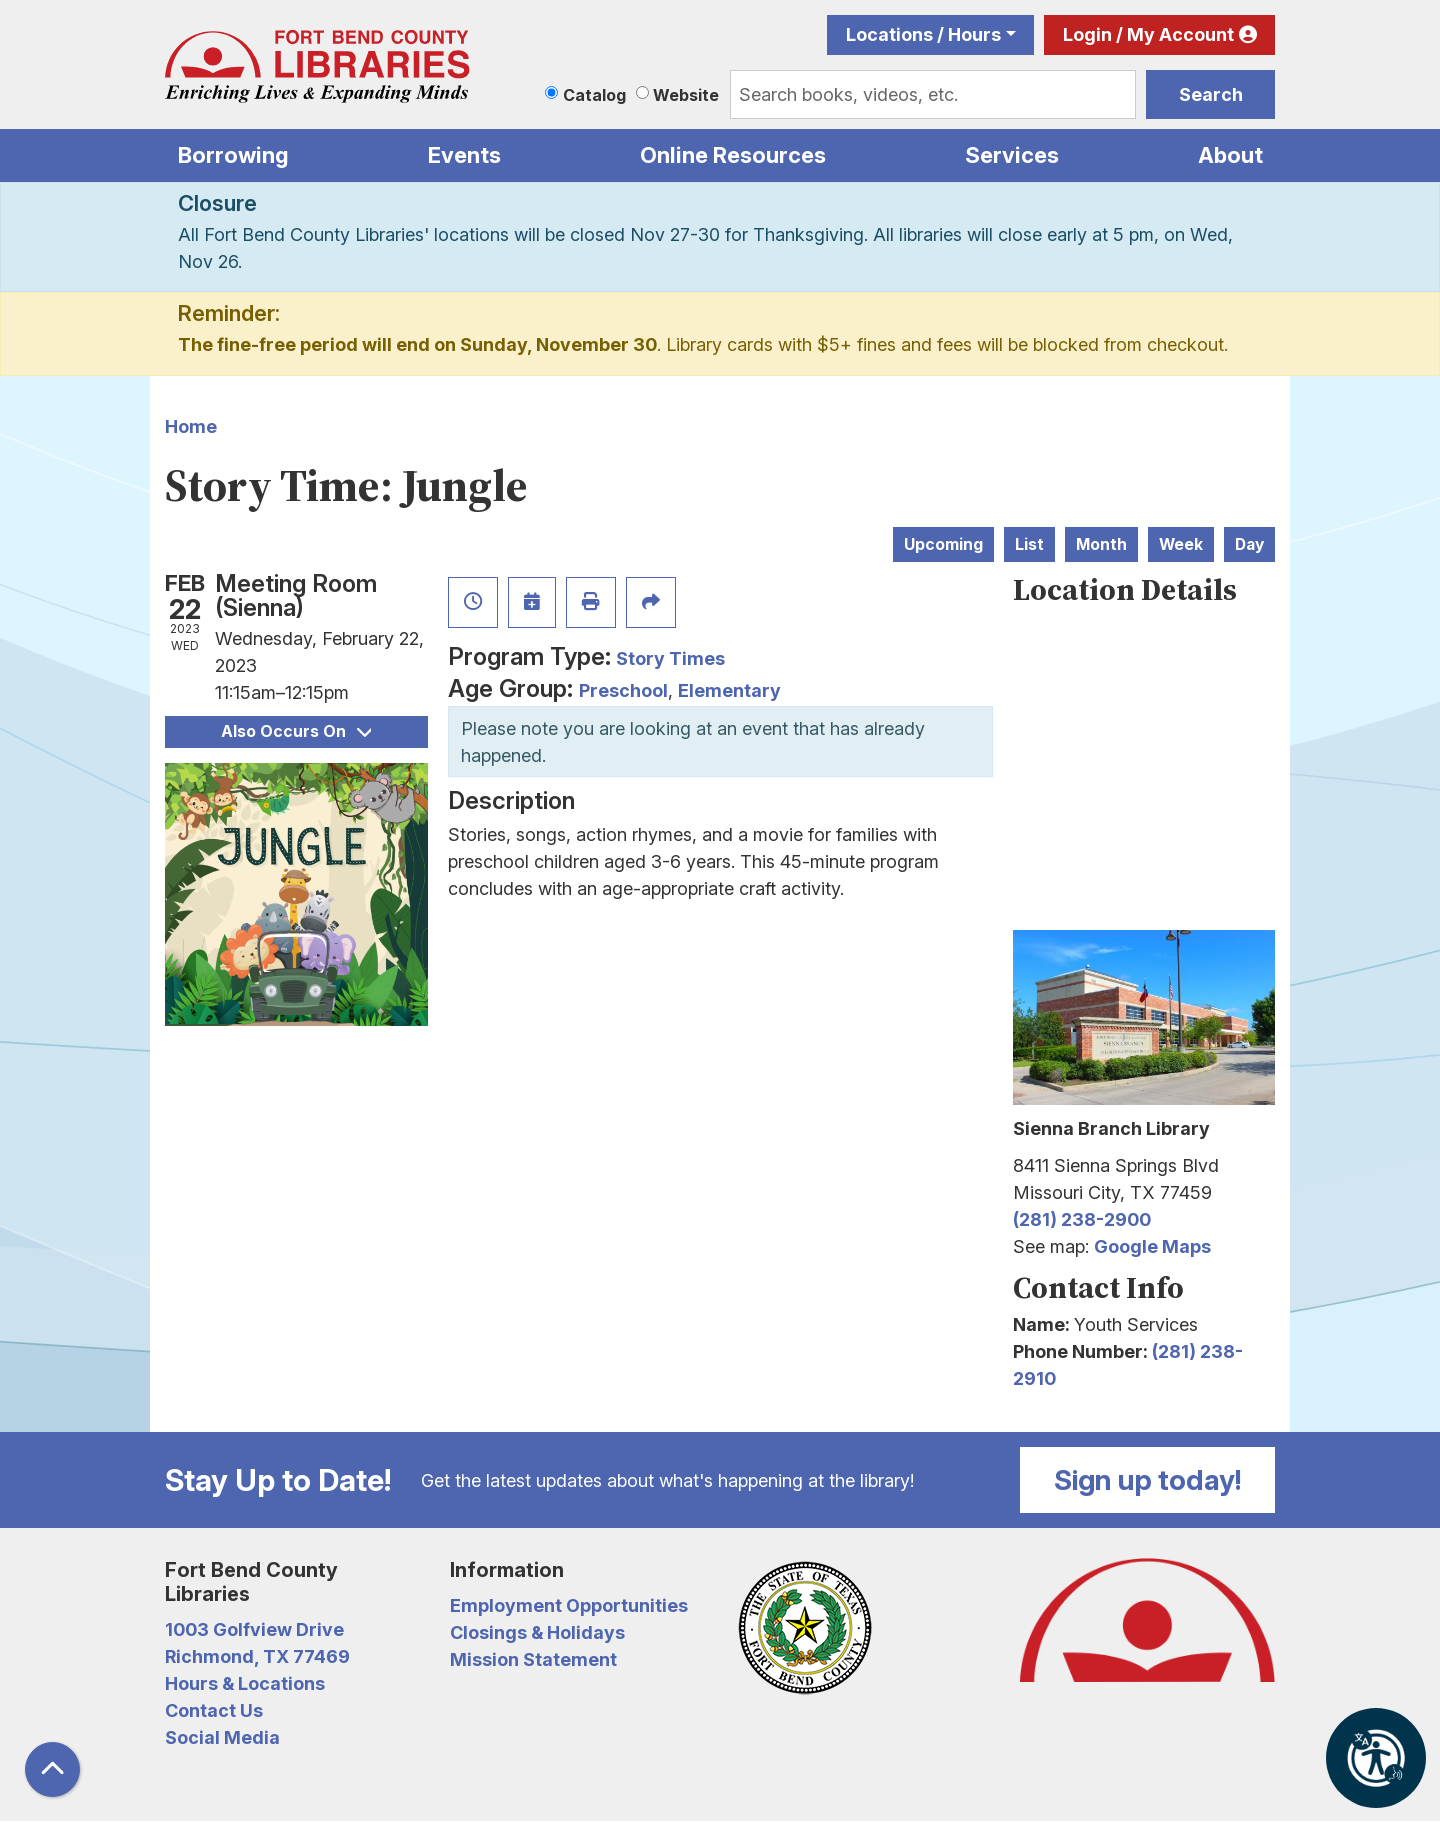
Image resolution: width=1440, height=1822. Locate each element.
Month (1101, 544)
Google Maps (1152, 1246)
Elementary (729, 690)
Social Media (222, 1737)
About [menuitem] (1230, 155)
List (1029, 544)
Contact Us (214, 1710)
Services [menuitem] (1012, 155)
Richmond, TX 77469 (257, 1656)
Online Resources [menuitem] (733, 155)
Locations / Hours (923, 34)
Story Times (670, 658)
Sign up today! (1148, 1480)
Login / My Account (1148, 34)
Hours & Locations (245, 1683)
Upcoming (943, 544)
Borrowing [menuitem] (233, 155)
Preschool (623, 690)
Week (1181, 544)
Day (1249, 544)
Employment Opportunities (569, 1605)
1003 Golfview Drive (254, 1629)
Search (1211, 94)
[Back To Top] (52, 1769)
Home (191, 426)
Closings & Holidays (537, 1632)
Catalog (594, 95)
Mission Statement (533, 1659)
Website (686, 95)
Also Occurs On (296, 731)
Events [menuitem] (464, 155)
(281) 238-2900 (1082, 1219)
